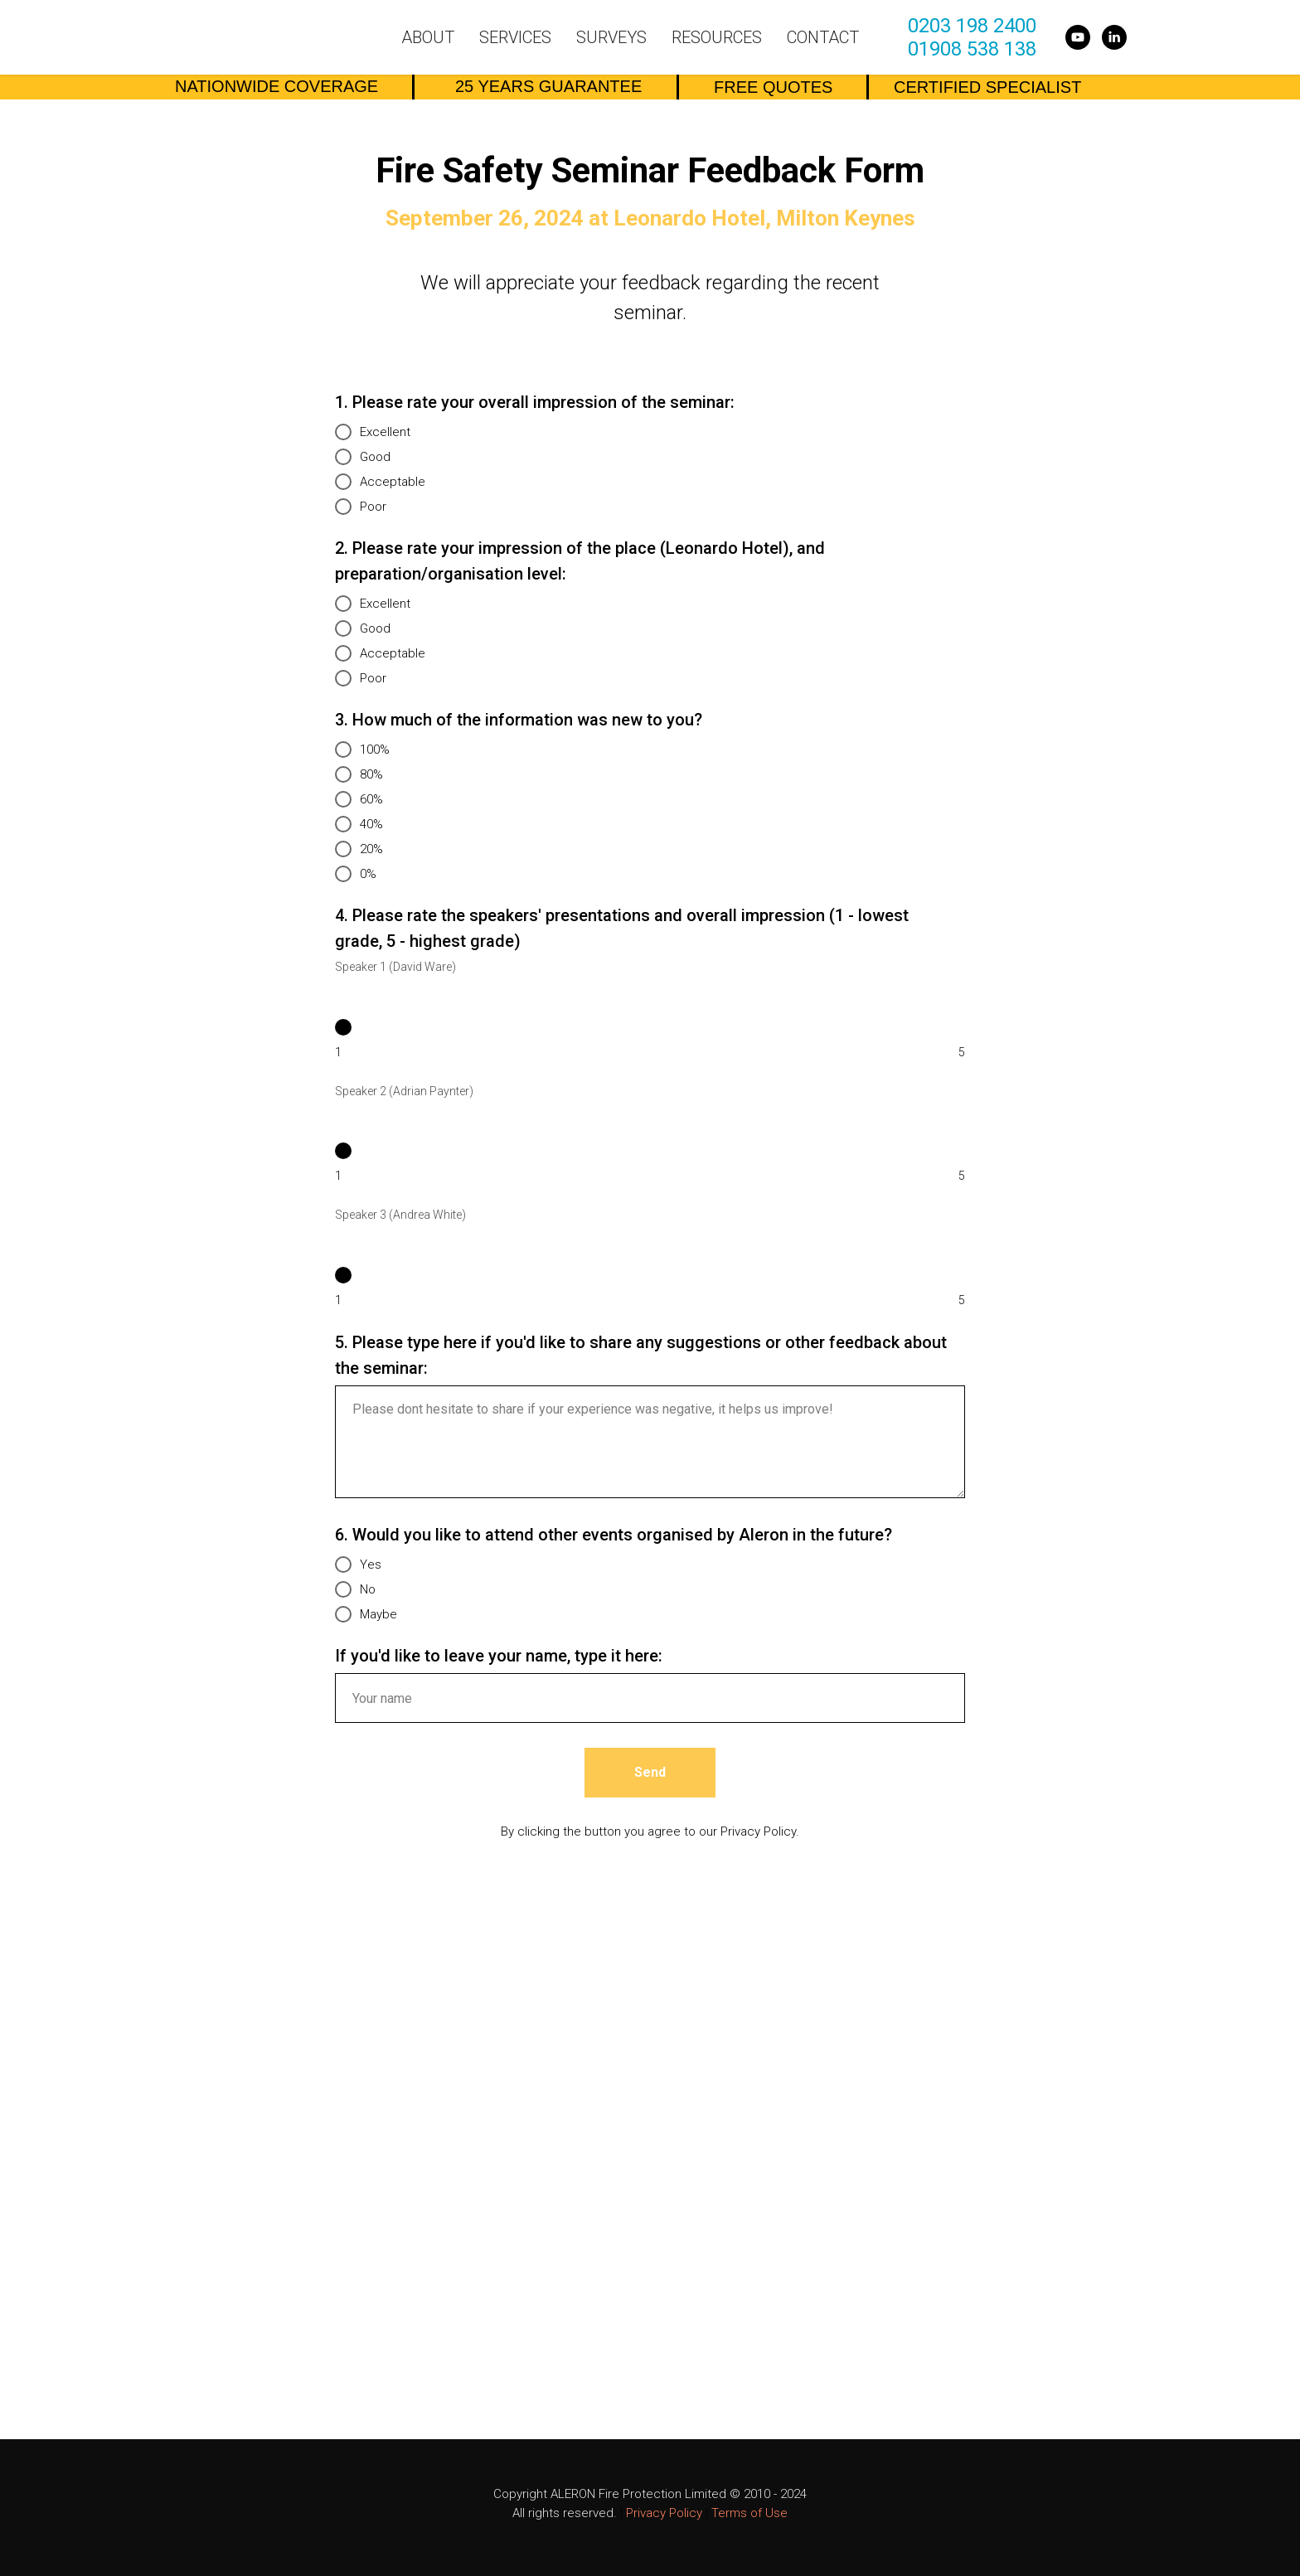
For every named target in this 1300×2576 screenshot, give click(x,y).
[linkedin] (1114, 37)
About (427, 37)
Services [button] (515, 37)
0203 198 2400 (972, 25)
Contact (823, 37)
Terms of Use (749, 2513)
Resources (717, 37)
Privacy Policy (664, 2513)
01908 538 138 (972, 49)
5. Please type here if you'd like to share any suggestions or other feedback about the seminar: (641, 1355)
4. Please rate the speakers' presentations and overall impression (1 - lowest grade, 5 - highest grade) (622, 928)
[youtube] (1077, 37)
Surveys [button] (611, 37)
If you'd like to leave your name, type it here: (498, 1656)
